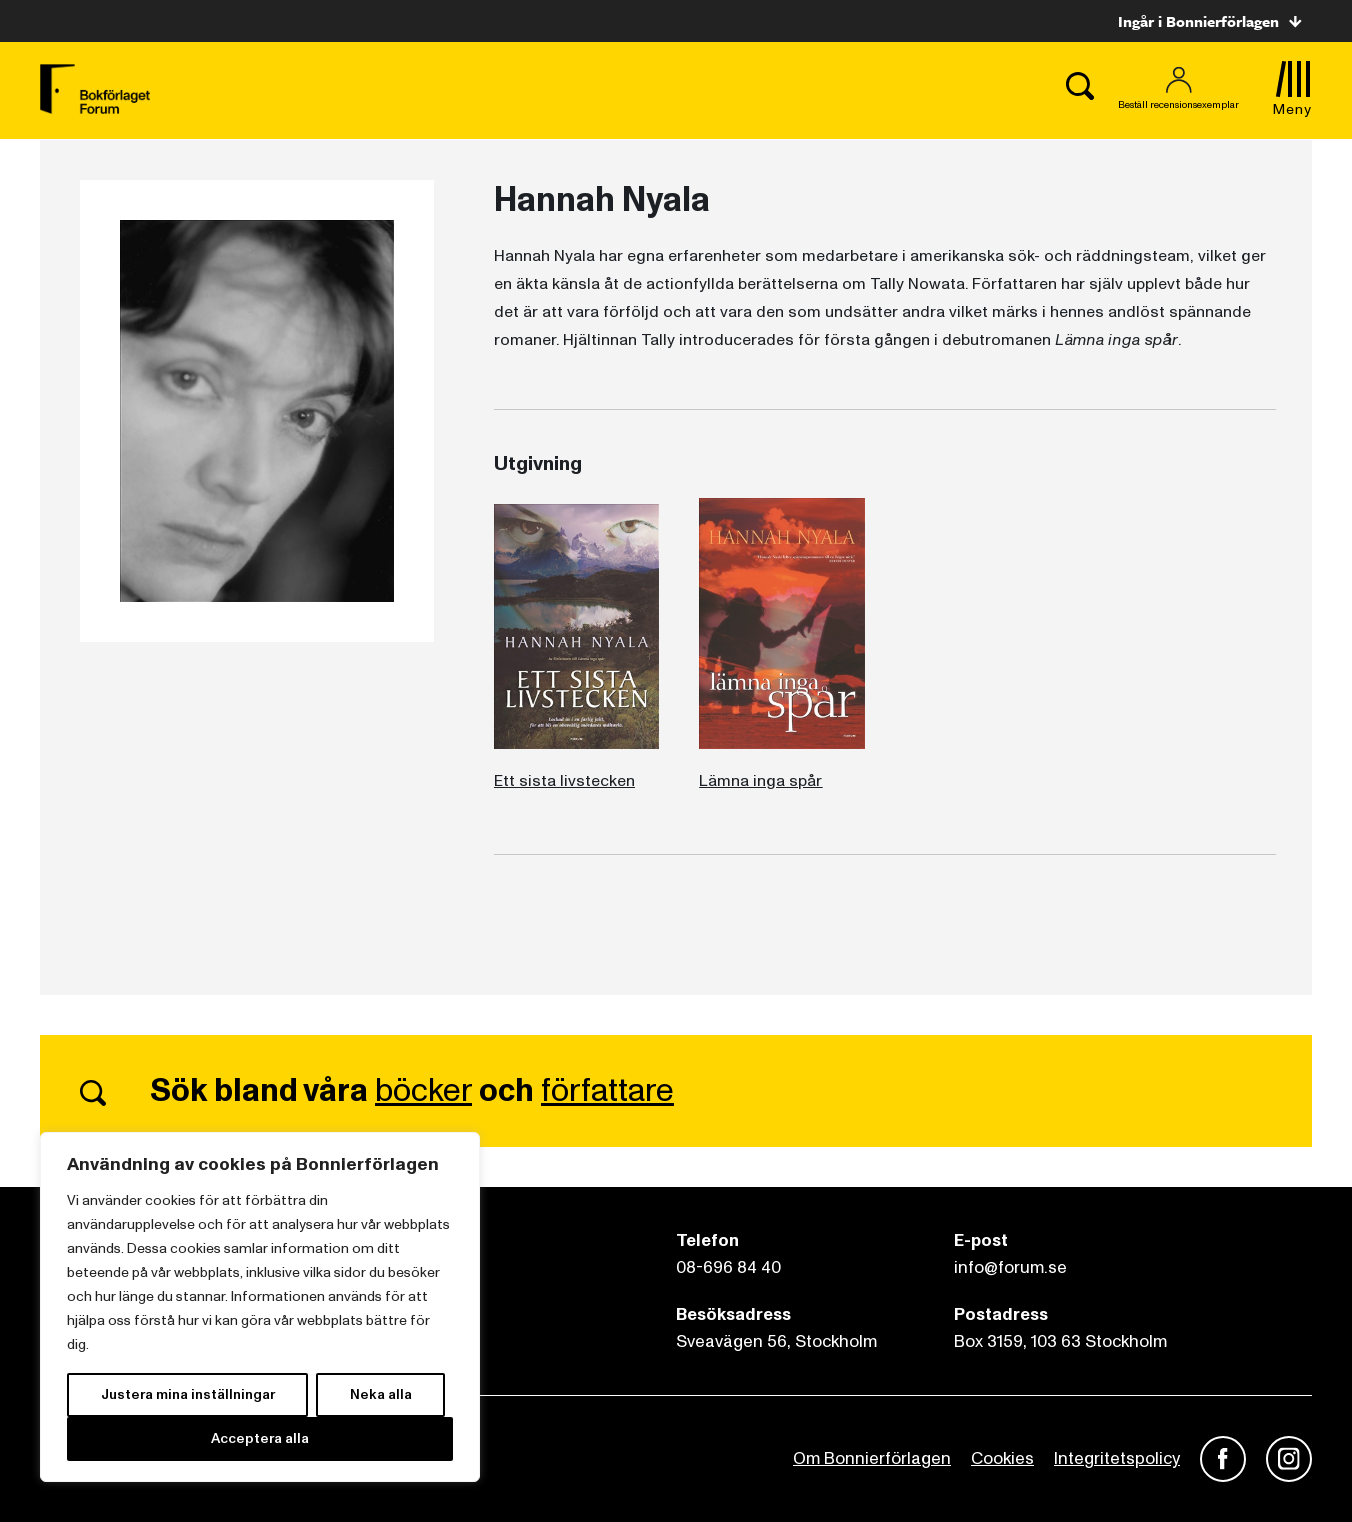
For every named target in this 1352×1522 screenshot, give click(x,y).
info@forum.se (1010, 1267)
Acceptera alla (260, 1438)
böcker (423, 1091)
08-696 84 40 (728, 1267)
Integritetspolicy (1117, 1458)
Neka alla (381, 1394)
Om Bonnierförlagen (872, 1458)
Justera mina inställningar (188, 1394)
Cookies (1002, 1458)
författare (607, 1091)
